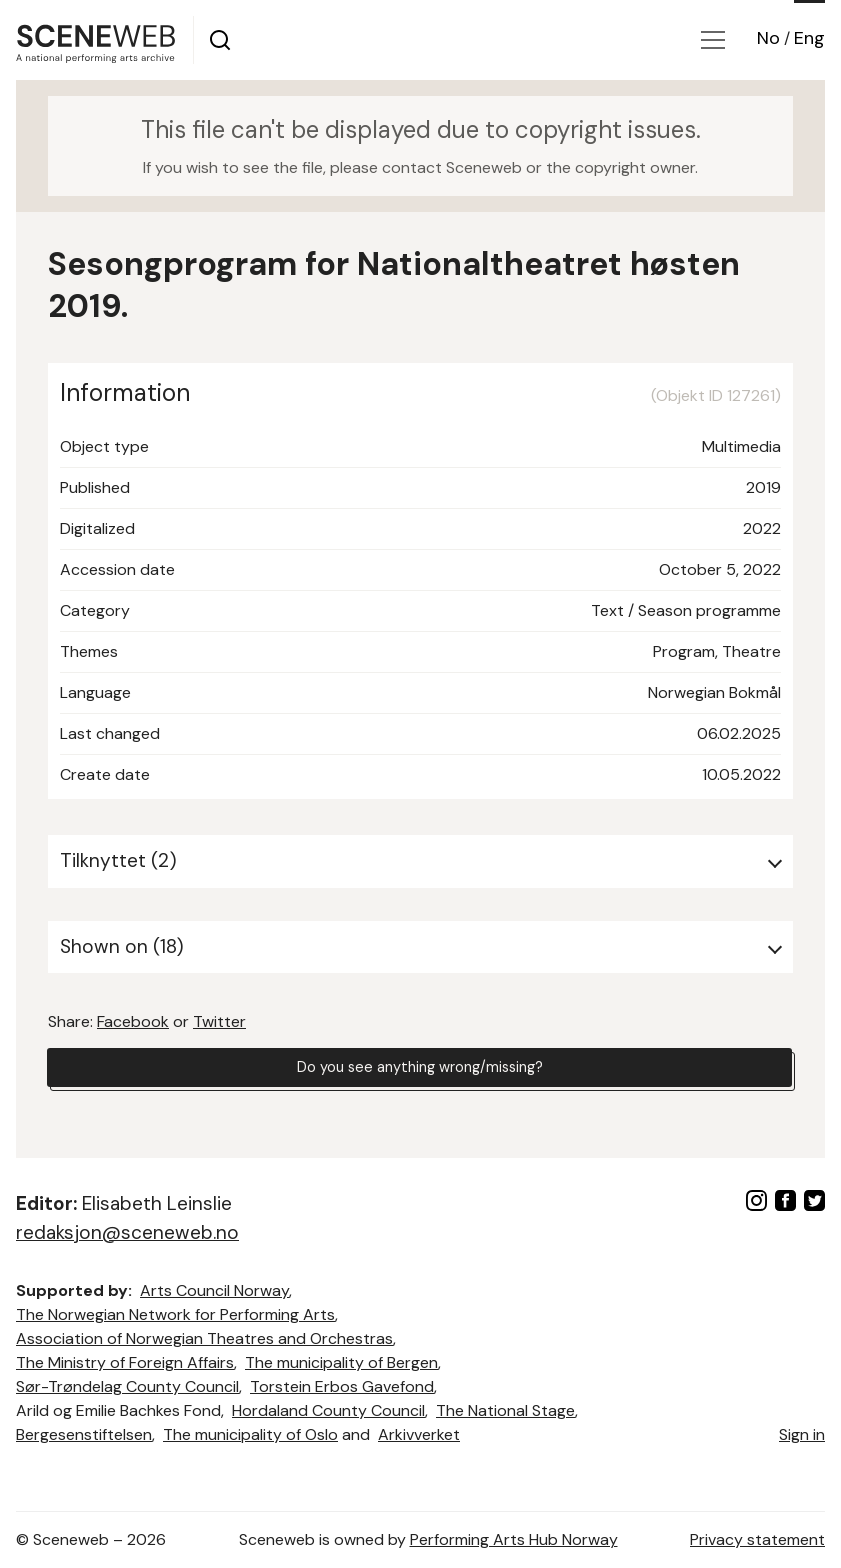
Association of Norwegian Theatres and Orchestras (204, 1338)
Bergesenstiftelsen (84, 1434)
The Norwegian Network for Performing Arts (175, 1314)
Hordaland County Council (328, 1410)
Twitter (219, 1021)
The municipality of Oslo (250, 1434)
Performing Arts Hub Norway (514, 1539)
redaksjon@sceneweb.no (127, 1232)
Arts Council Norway (214, 1290)
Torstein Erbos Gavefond (342, 1386)
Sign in (802, 1434)
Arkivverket (419, 1434)
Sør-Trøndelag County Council (127, 1386)
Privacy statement (757, 1539)
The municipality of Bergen (341, 1362)
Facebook (133, 1021)
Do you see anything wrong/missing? (420, 1069)
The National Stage (505, 1410)
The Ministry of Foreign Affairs (125, 1362)
